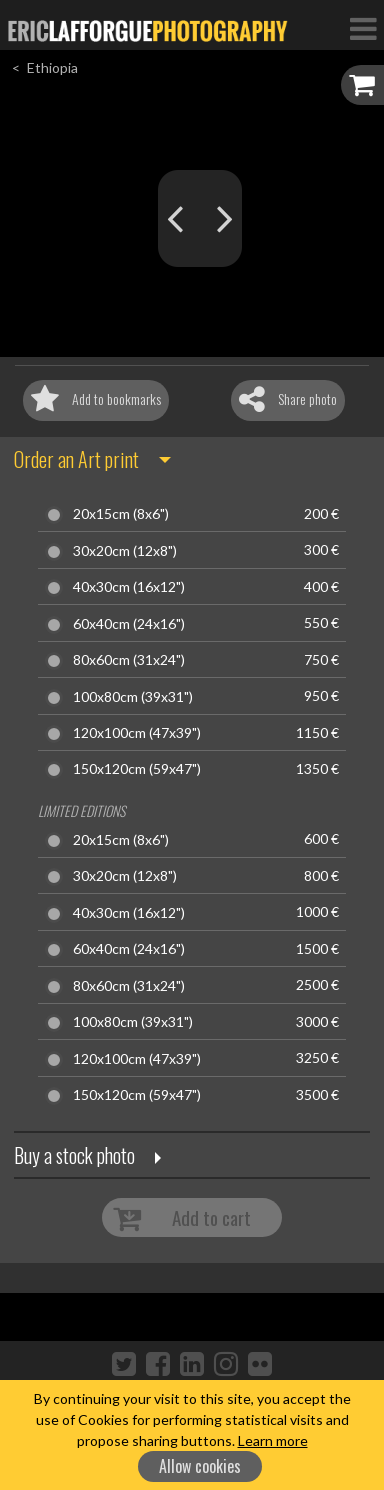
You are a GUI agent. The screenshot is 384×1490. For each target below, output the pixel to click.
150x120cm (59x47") (137, 769)
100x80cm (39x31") (133, 697)
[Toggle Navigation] (363, 28)
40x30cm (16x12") (129, 587)
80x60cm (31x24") (129, 660)
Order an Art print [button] (76, 459)
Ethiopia (52, 67)
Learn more (273, 1440)
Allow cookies (200, 1466)
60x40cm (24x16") (129, 624)
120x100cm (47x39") (137, 733)
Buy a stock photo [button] (74, 1155)
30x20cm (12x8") (125, 551)
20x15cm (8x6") (121, 514)
